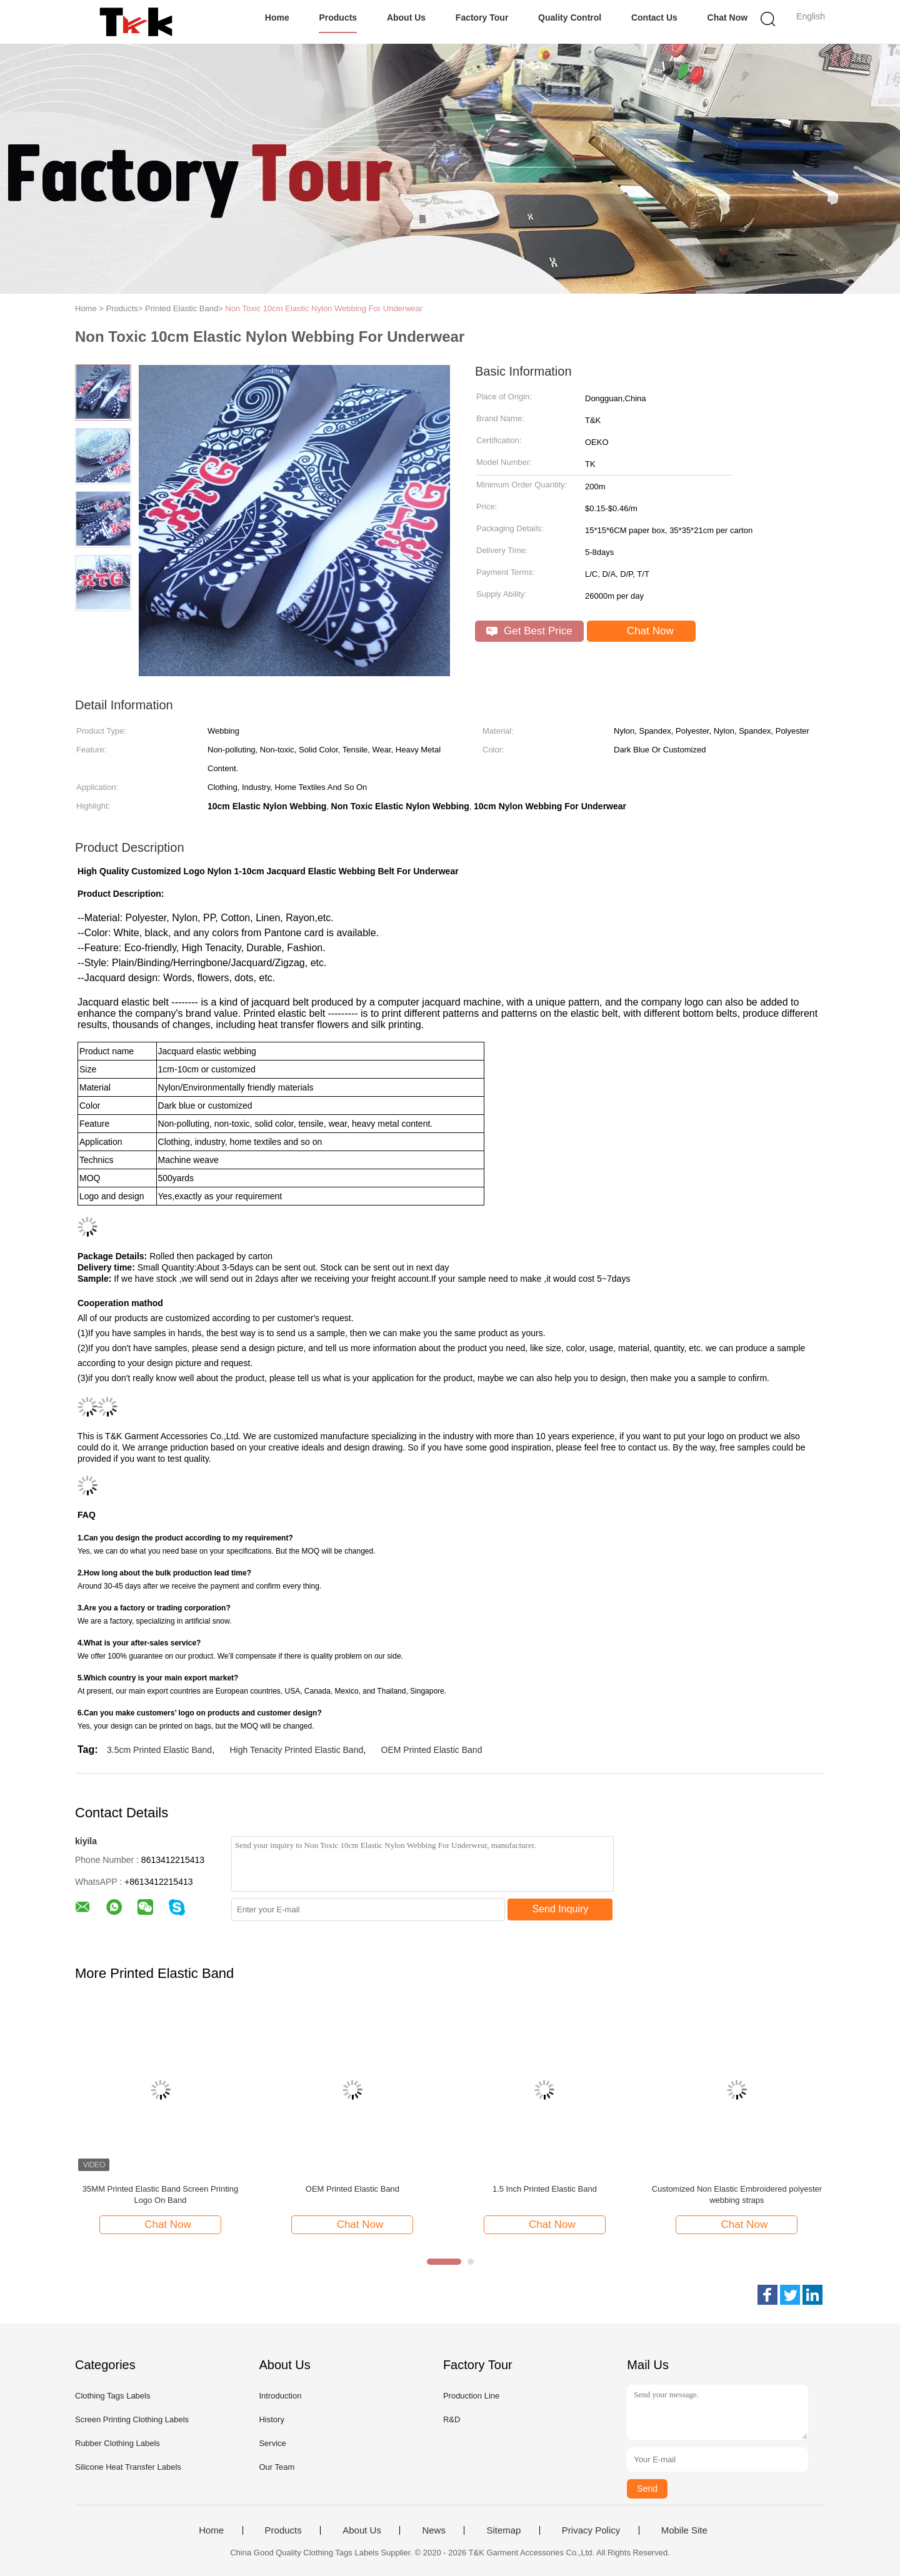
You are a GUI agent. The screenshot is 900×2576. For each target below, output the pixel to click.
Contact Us (654, 17)
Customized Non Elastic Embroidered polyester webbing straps (737, 2194)
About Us (406, 17)
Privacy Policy (591, 2530)
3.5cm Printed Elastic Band (159, 1750)
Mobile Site (684, 2530)
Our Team (276, 2467)
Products (338, 17)
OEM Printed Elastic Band (431, 1750)
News (434, 2530)
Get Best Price (529, 631)
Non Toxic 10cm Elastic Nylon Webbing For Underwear (323, 308)
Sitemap (503, 2530)
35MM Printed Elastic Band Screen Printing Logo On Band (160, 2194)
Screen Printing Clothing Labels (132, 2419)
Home (277, 17)
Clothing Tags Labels (112, 2395)
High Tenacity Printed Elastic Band (296, 1750)
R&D (451, 2419)
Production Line (471, 2395)
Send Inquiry (560, 1909)
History (271, 2419)
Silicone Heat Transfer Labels (128, 2467)
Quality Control (569, 17)
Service (272, 2443)
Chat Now (728, 17)
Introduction (280, 2395)
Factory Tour (482, 17)
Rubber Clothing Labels (117, 2443)
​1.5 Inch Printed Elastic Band (544, 2189)
